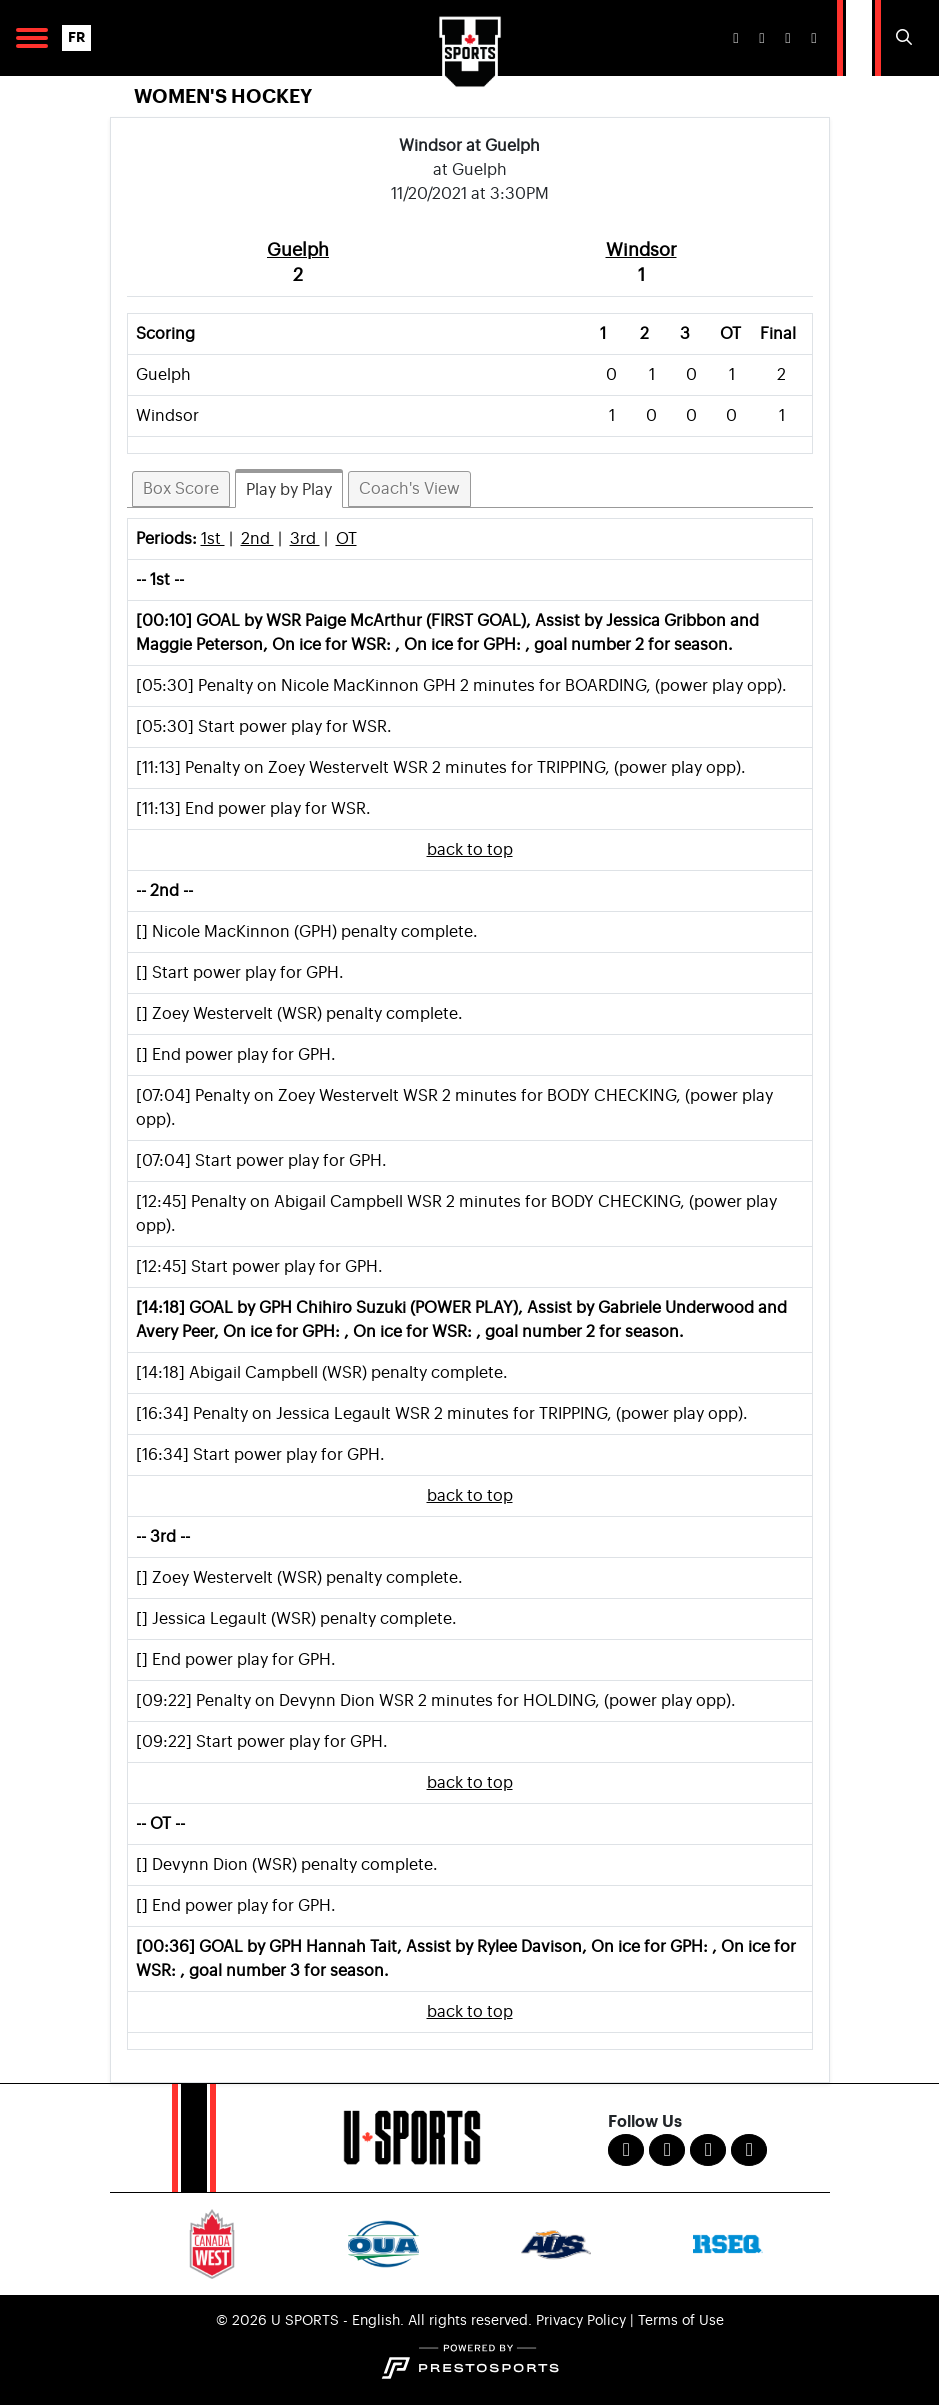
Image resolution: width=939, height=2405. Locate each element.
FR (76, 37)
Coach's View (409, 489)
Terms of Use (681, 2321)
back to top (470, 850)
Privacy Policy (581, 2321)
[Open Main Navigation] (32, 38)
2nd (257, 539)
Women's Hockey (223, 96)
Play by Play (289, 490)
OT (346, 539)
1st (213, 539)
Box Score (181, 489)
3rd (305, 539)
